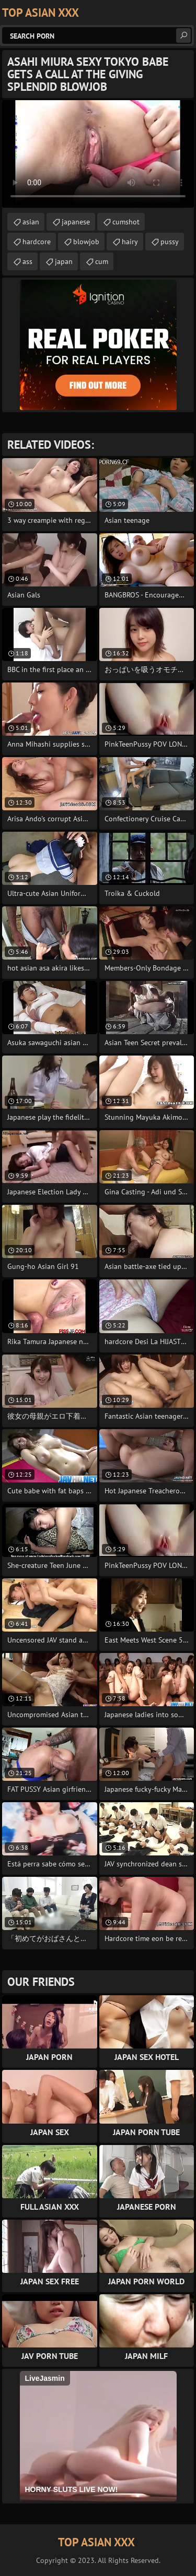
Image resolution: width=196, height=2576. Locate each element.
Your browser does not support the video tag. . (98, 154)
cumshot (126, 221)
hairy (130, 241)
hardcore (36, 241)
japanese (76, 221)
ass (27, 261)
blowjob (86, 241)
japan (64, 261)
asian (30, 221)
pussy (169, 241)
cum (101, 261)
